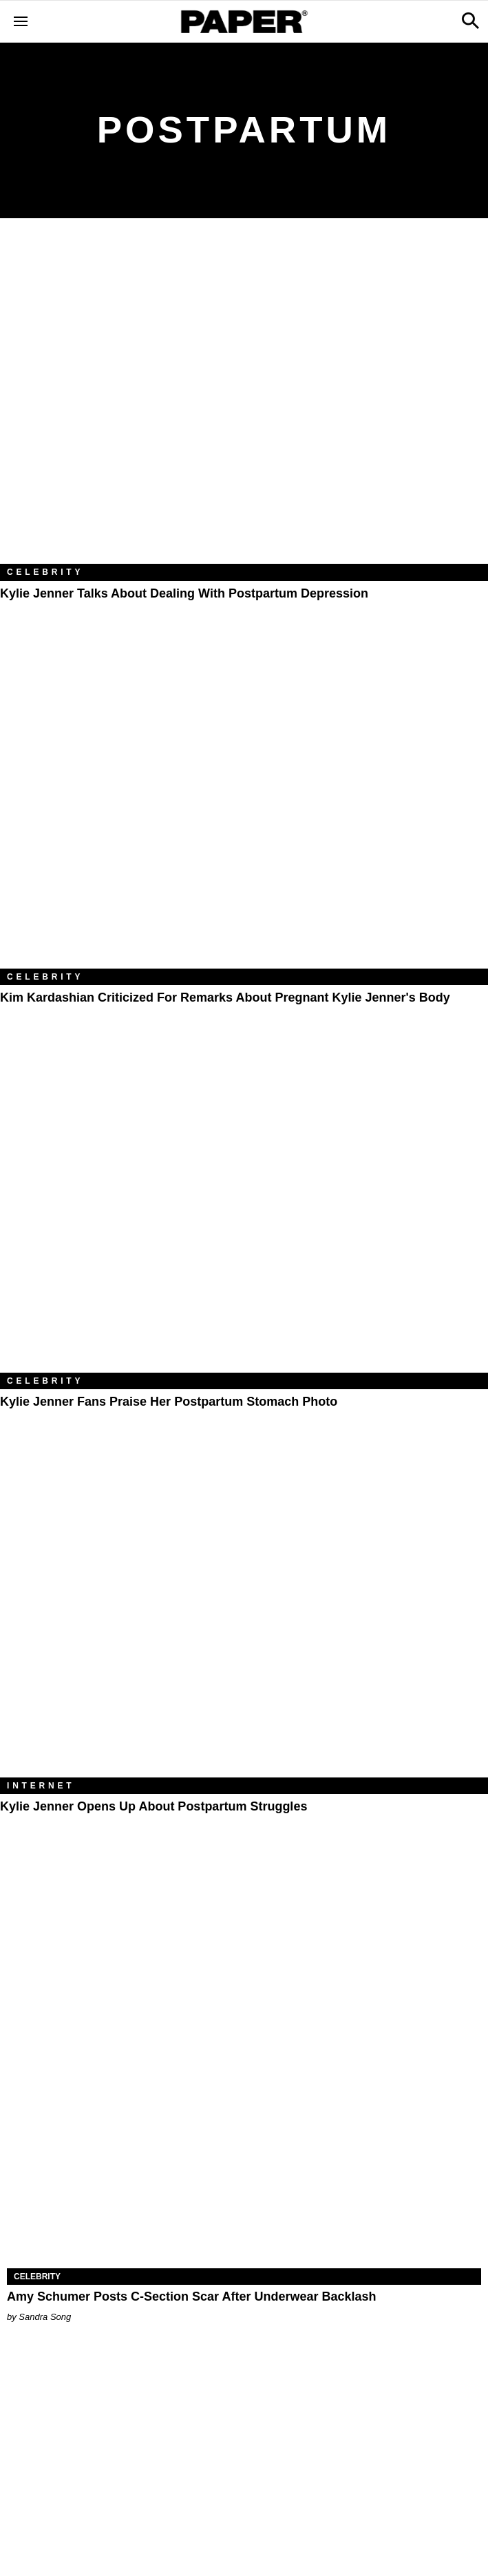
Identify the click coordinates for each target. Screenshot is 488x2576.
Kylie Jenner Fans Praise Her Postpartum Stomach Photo (168, 1401)
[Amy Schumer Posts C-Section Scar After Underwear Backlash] (244, 2149)
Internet (40, 1786)
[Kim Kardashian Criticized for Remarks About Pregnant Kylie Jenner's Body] (244, 806)
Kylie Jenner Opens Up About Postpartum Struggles (153, 1806)
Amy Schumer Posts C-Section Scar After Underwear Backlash (191, 2296)
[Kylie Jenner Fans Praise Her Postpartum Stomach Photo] (244, 1210)
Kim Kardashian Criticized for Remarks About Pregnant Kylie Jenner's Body (225, 997)
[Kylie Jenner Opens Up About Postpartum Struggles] (244, 1614)
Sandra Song (45, 2317)
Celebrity (45, 572)
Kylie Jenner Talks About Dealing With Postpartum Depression (184, 593)
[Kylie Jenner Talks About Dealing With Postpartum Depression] (244, 401)
